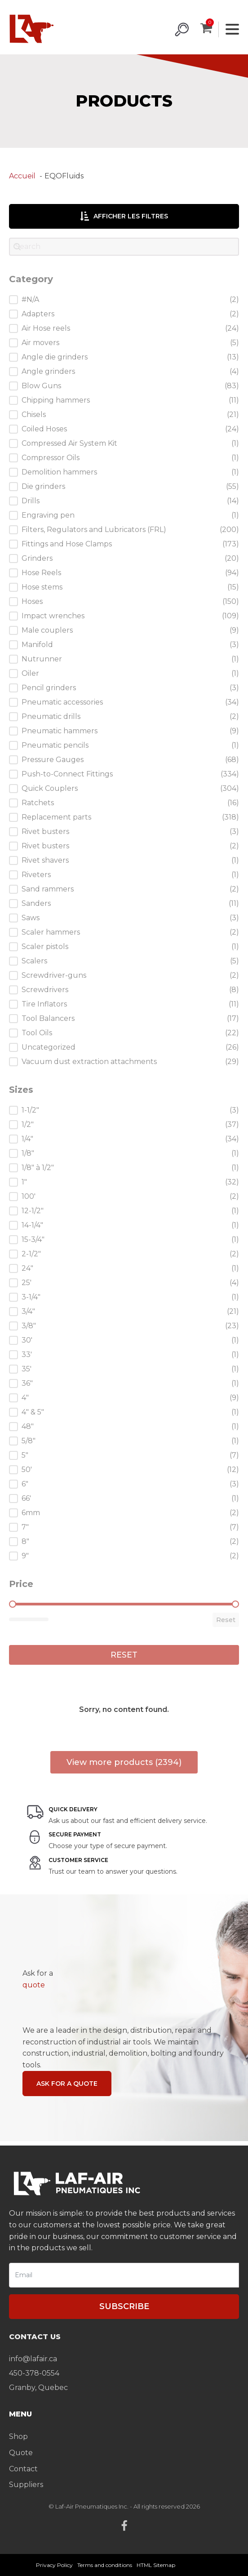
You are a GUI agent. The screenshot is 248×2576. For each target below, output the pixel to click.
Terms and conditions (104, 2565)
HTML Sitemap (156, 2565)
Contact (23, 2469)
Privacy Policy (54, 2565)
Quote (21, 2452)
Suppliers (26, 2484)
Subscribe (124, 2306)
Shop (18, 2436)
